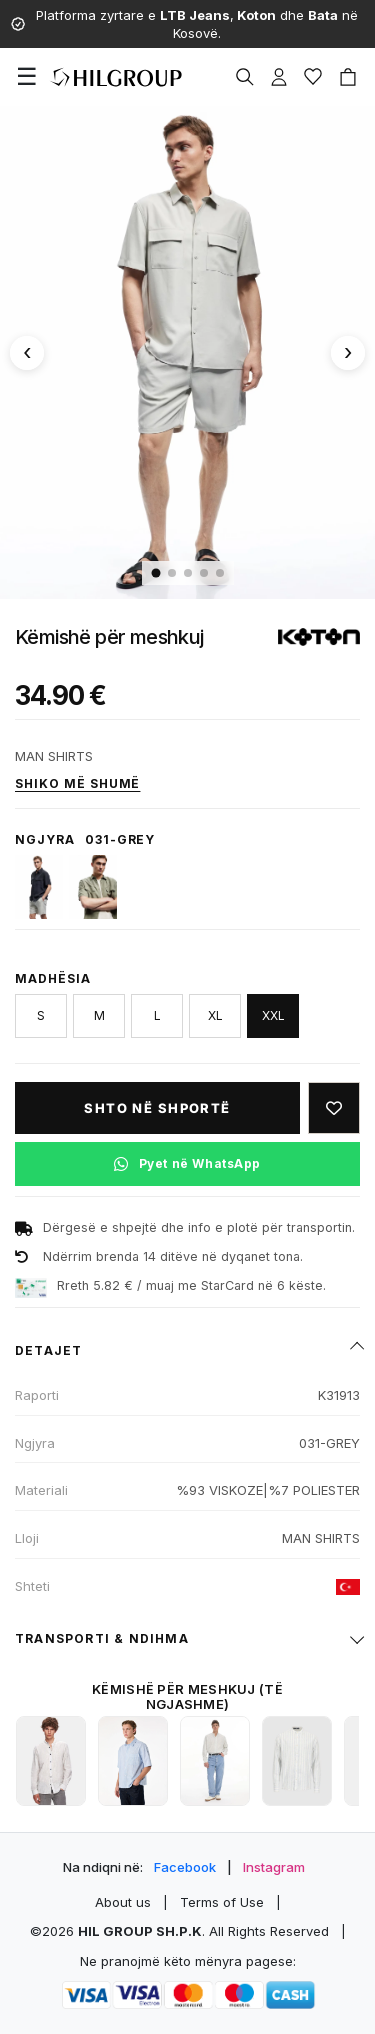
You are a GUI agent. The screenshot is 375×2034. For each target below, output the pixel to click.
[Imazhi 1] (155, 572)
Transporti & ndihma (102, 1638)
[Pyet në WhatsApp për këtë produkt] (187, 1164)
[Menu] (27, 77)
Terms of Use (222, 1902)
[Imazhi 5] (220, 573)
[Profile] (279, 77)
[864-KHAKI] (93, 887)
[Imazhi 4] (204, 573)
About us (123, 1902)
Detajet (48, 1350)
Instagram (274, 1867)
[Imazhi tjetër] (348, 353)
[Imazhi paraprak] (27, 353)
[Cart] (348, 77)
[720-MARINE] (39, 887)
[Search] (245, 77)
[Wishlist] (313, 77)
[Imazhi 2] (172, 573)
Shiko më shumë (77, 783)
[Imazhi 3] (188, 573)
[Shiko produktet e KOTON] (319, 637)
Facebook (185, 1867)
